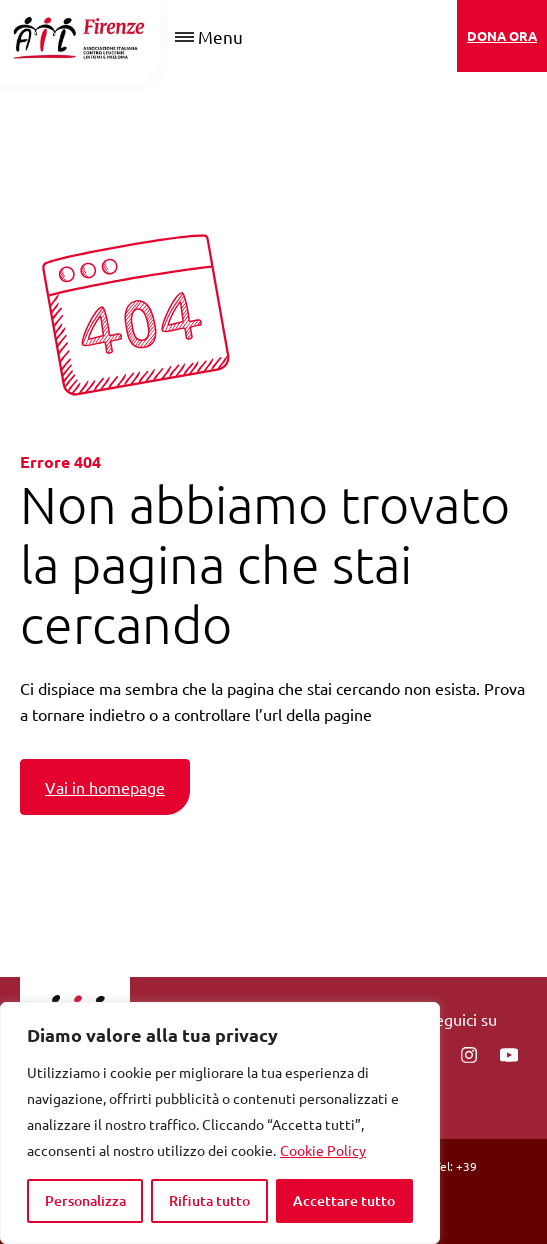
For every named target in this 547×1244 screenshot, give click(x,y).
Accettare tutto (344, 1200)
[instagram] (469, 1055)
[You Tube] (509, 1055)
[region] (220, 1123)
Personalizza (85, 1200)
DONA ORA (502, 35)
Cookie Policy (323, 1150)
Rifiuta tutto (209, 1200)
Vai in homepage (105, 787)
